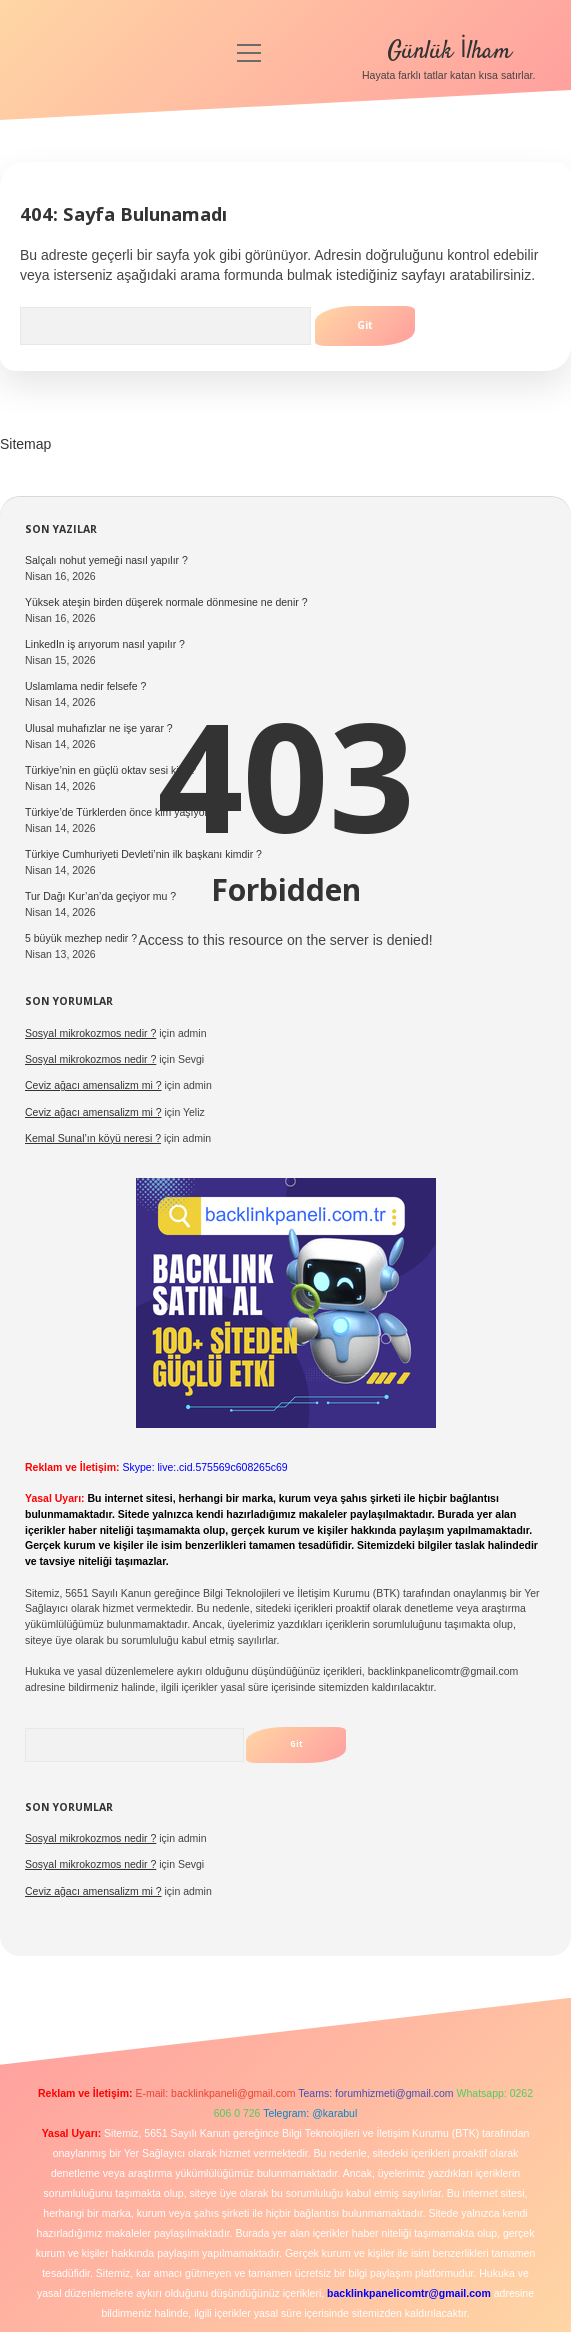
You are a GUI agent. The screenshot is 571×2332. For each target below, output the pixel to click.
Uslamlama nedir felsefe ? (85, 686)
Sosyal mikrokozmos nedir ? (90, 1033)
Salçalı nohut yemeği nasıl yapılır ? (106, 560)
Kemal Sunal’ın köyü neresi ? (93, 1138)
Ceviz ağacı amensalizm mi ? (93, 1085)
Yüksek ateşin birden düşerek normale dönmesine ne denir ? (166, 602)
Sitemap (25, 444)
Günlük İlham (449, 51)
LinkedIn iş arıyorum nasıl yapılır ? (105, 644)
